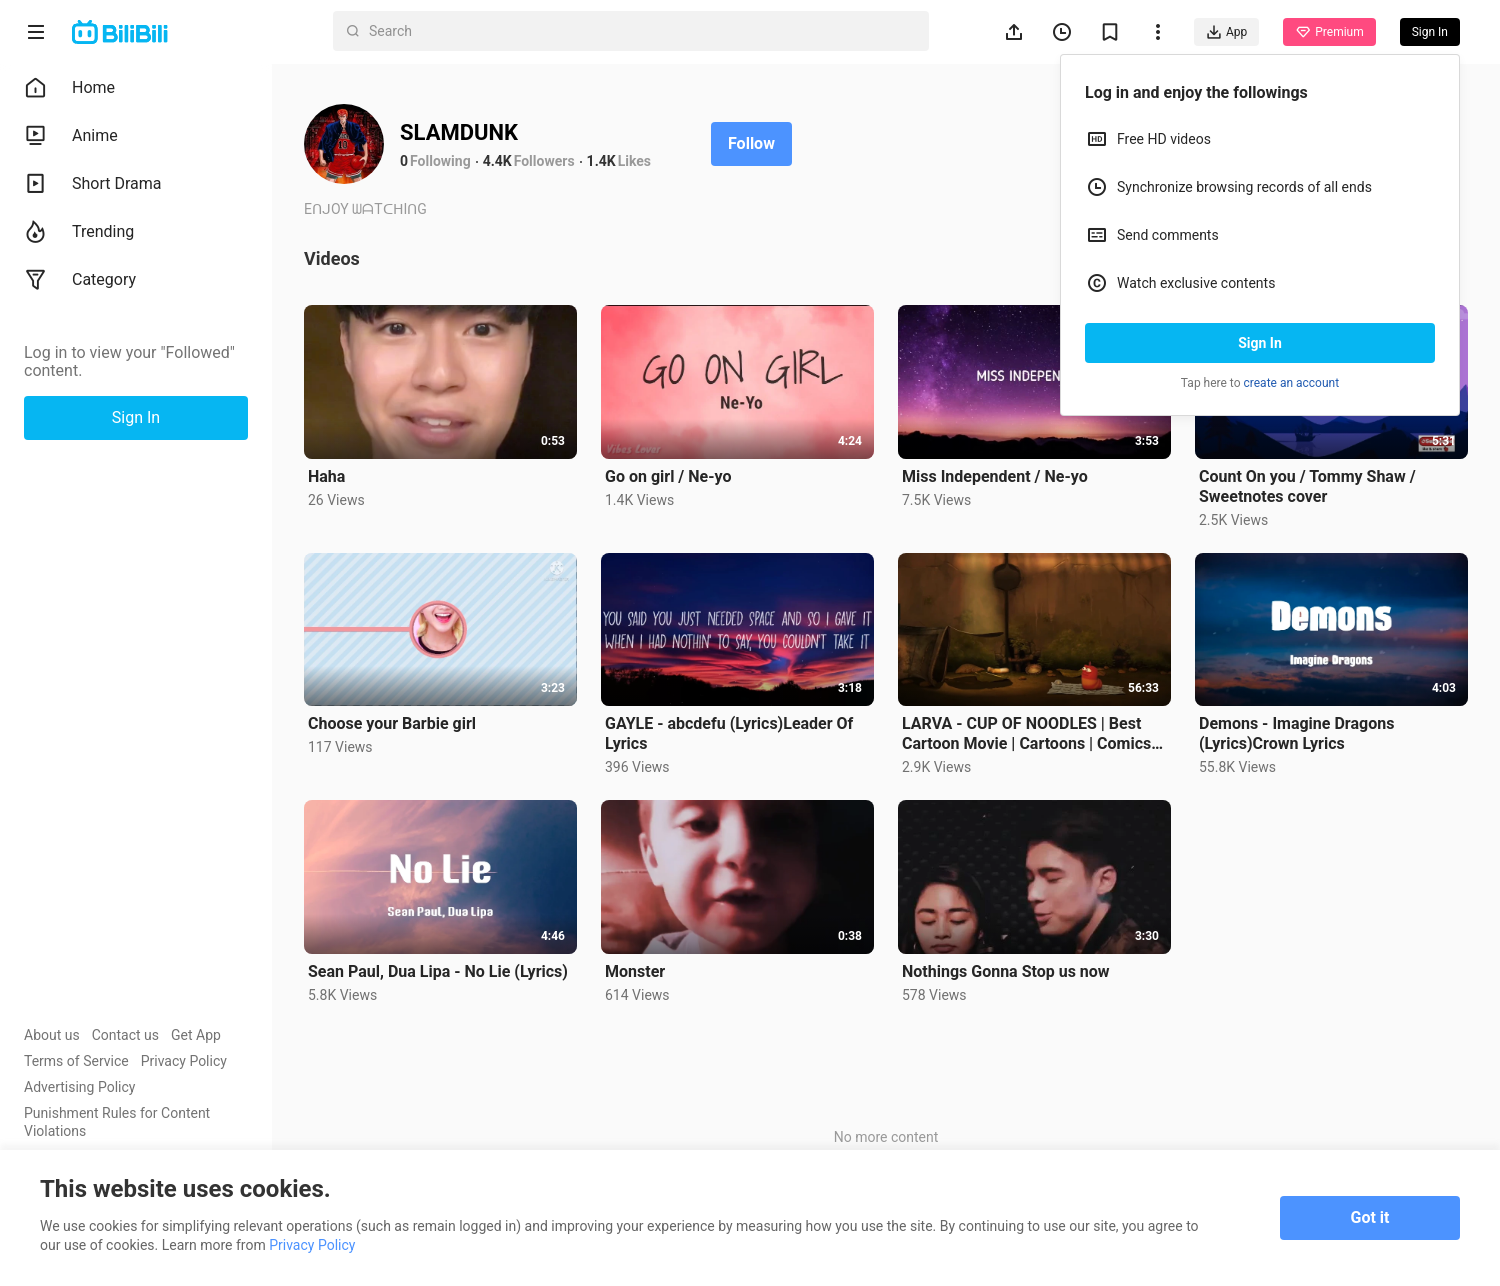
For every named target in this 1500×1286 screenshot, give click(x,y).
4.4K (497, 161)
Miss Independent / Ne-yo (995, 476)
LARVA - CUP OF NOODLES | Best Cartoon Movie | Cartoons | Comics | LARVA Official (1030, 734)
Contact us (125, 1035)
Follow (751, 143)
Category (80, 280)
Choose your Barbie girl (392, 723)
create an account (1292, 383)
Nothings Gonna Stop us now (1006, 971)
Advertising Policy (79, 1087)
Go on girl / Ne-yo (668, 476)
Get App (196, 1035)
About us (52, 1035)
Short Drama (93, 184)
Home (69, 88)
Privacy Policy (184, 1061)
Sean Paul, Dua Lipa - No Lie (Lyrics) (438, 971)
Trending (79, 232)
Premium (1329, 32)
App (1226, 32)
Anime (71, 136)
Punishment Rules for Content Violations (117, 1122)
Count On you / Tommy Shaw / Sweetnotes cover (1307, 486)
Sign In (1260, 343)
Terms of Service (76, 1061)
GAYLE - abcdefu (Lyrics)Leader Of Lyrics (729, 733)
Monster (635, 971)
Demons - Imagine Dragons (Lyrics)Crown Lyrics (1296, 733)
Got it (1370, 1217)
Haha (326, 476)
